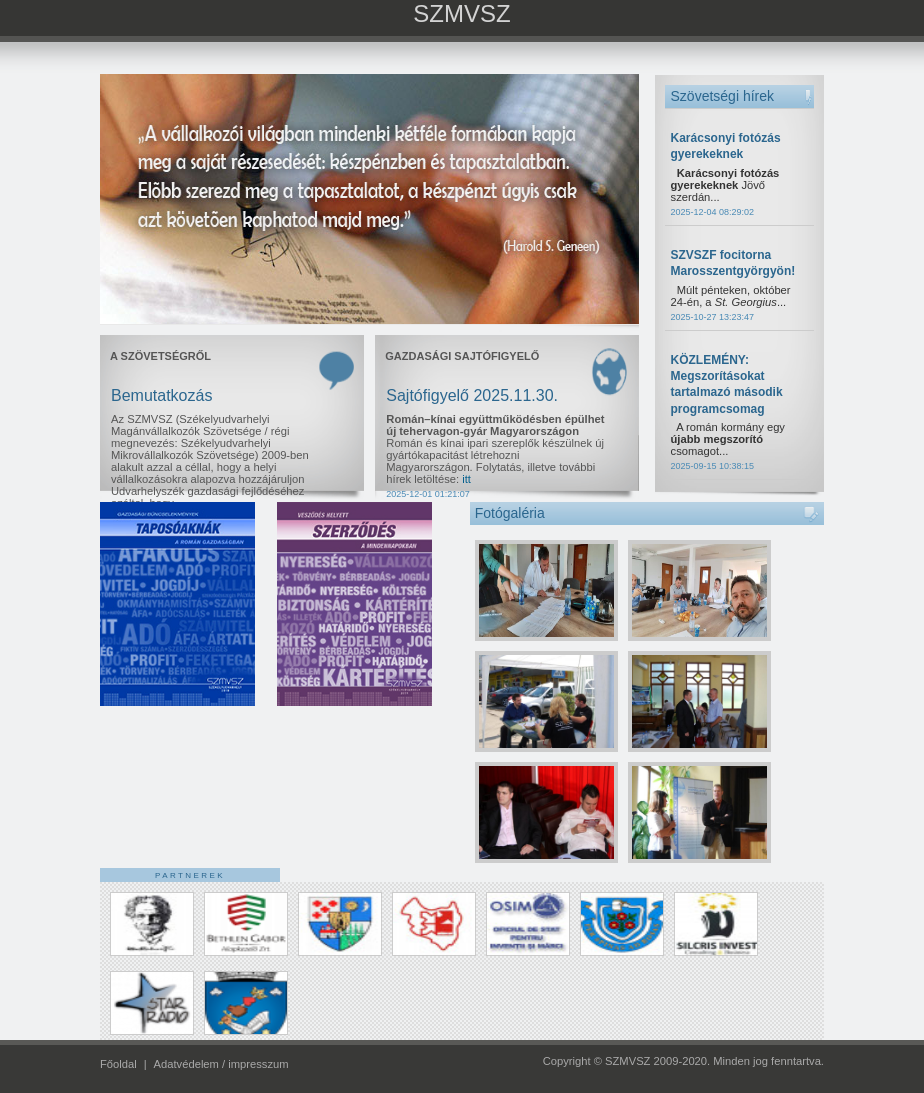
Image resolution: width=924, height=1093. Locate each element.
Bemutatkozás (161, 395)
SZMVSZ (461, 13)
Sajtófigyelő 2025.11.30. (472, 395)
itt (466, 479)
